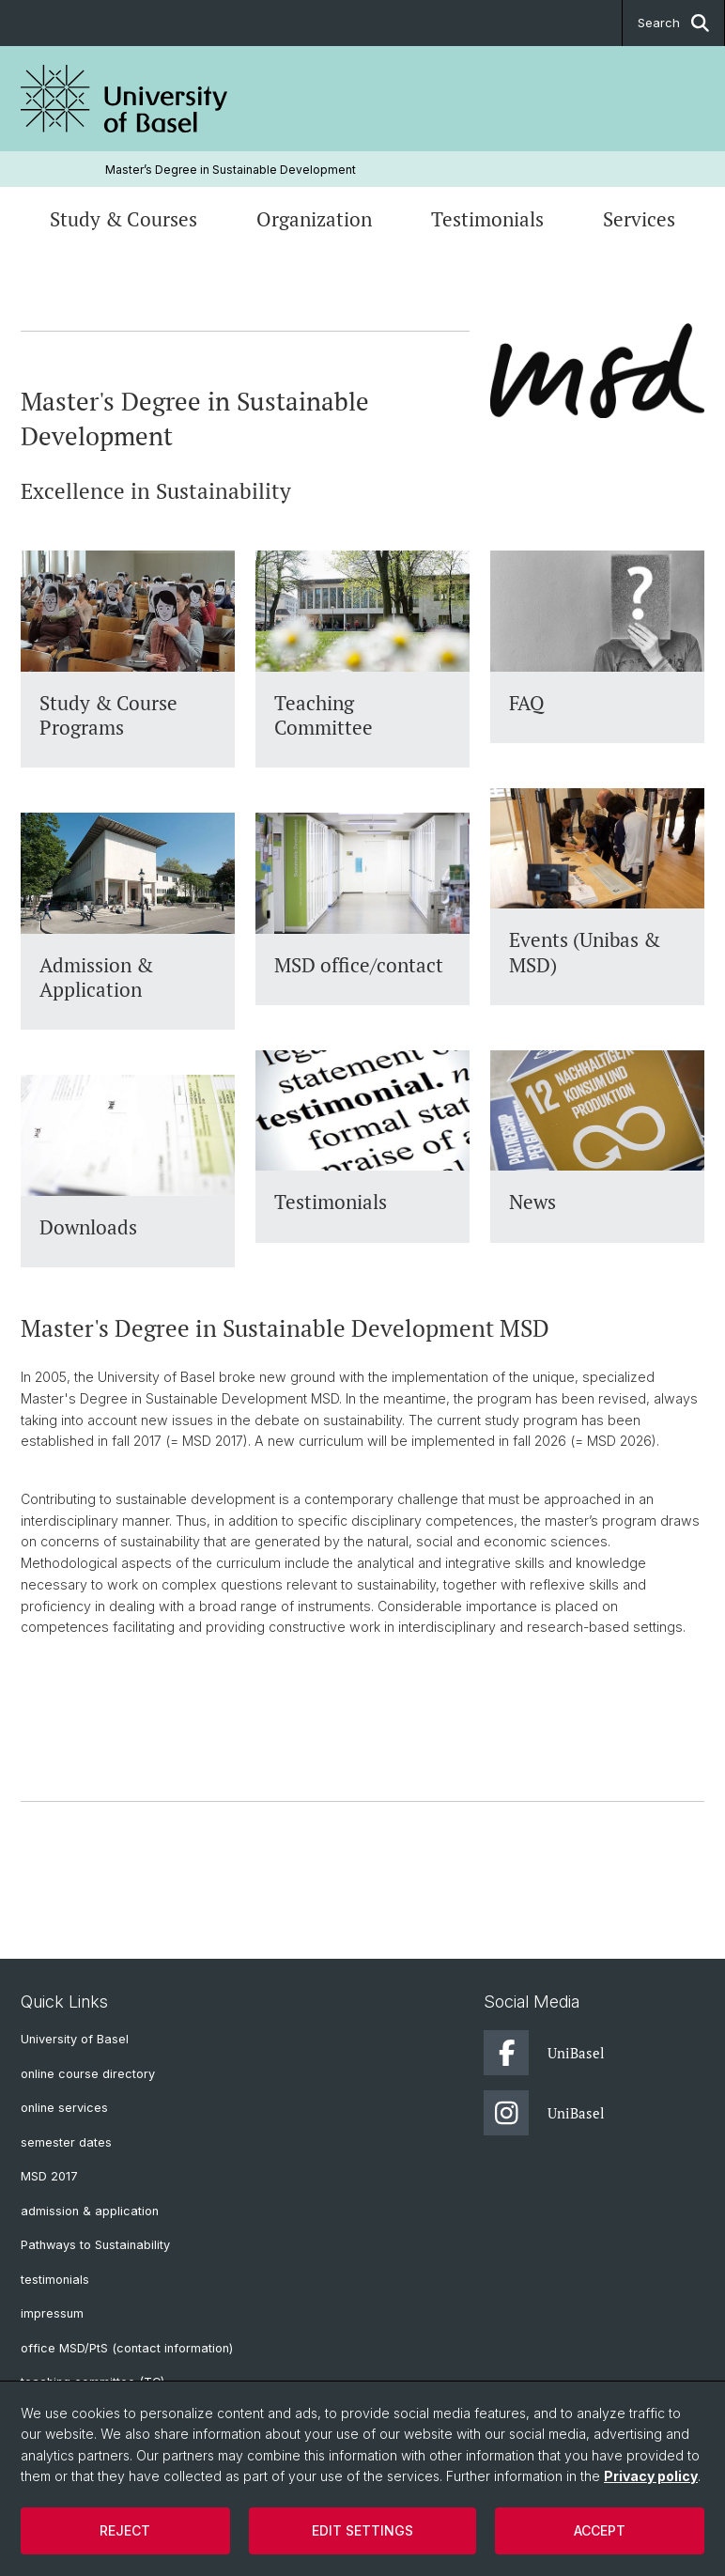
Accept (599, 2530)
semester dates (66, 2142)
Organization (314, 219)
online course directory (88, 2074)
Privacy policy (651, 2476)
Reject (125, 2530)
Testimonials (487, 219)
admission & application (90, 2211)
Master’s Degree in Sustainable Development (230, 170)
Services (639, 219)
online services (64, 2108)
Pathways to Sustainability (95, 2245)
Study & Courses (123, 219)
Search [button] (673, 23)
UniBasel (544, 2052)
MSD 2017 (49, 2176)
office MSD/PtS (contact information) (127, 2348)
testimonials (55, 2280)
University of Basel (75, 2039)
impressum (52, 2313)
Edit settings (362, 2530)
